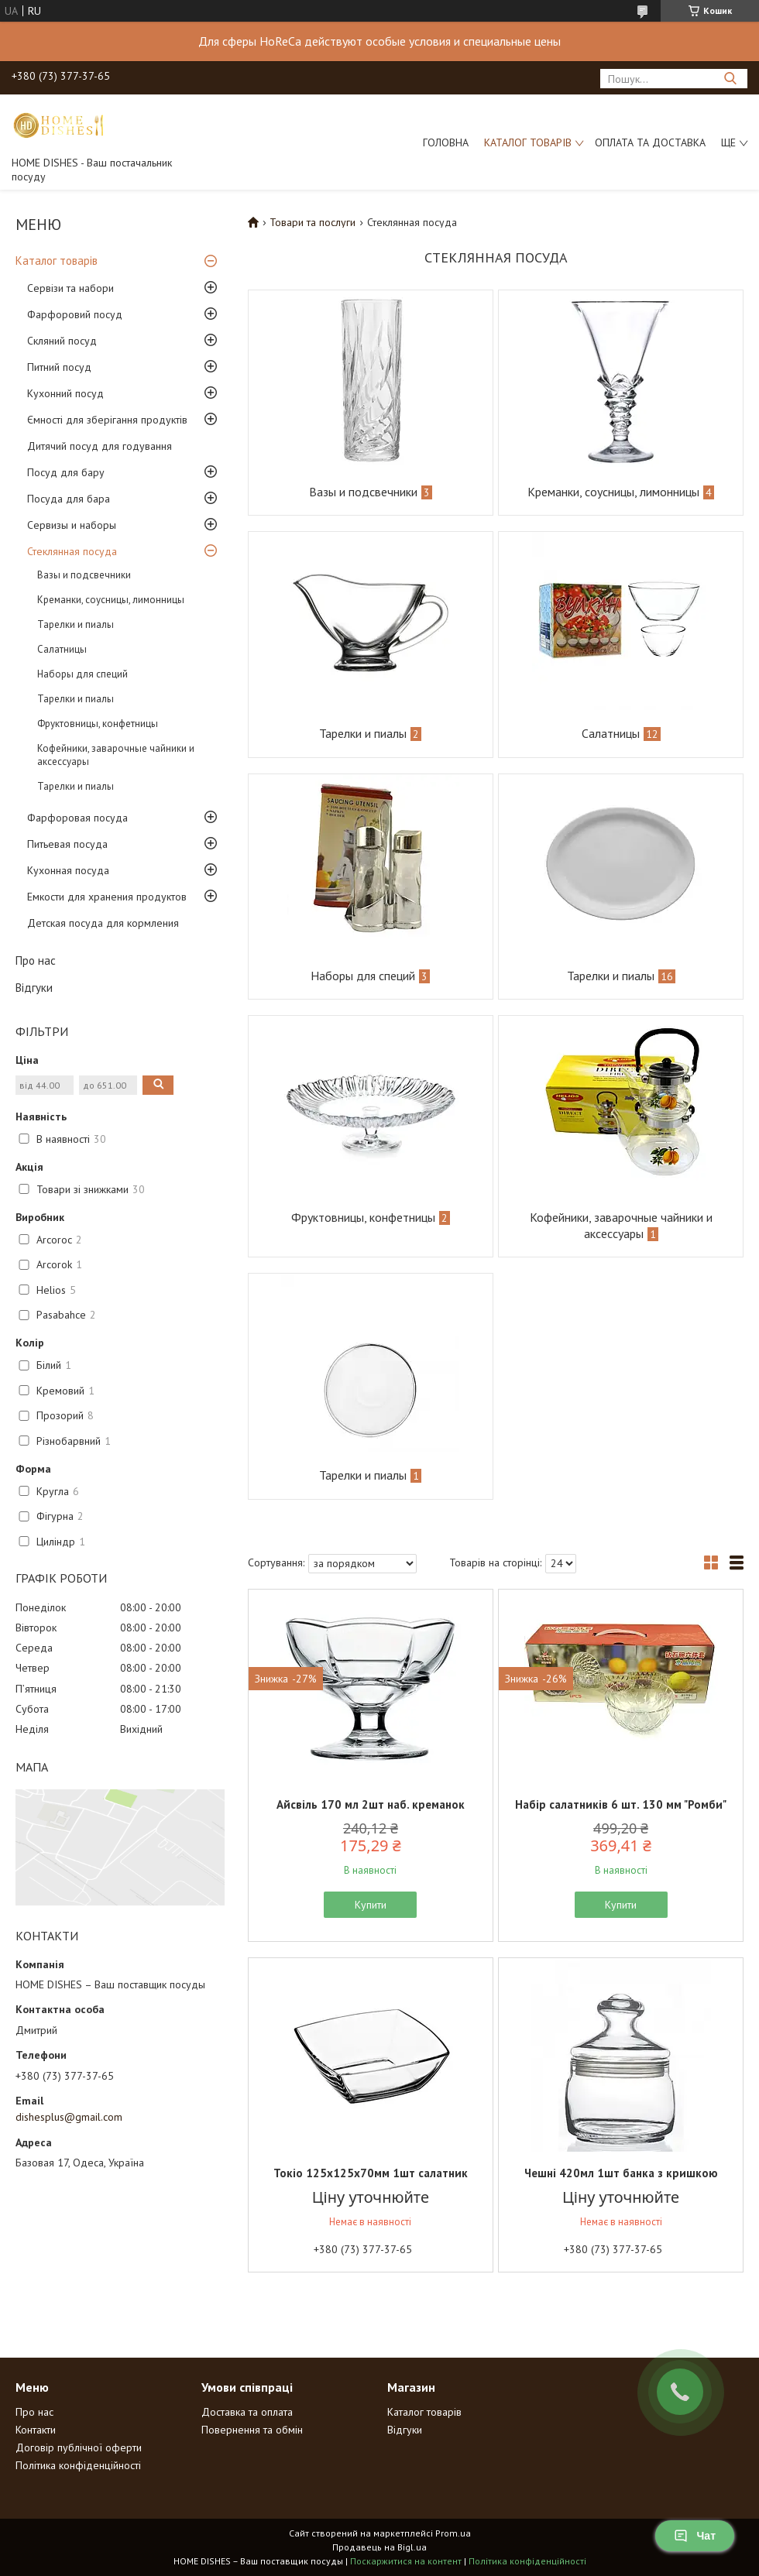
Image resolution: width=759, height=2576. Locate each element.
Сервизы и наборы (71, 525)
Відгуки (34, 987)
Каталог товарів (528, 142)
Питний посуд (59, 367)
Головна (446, 142)
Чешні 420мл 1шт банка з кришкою (621, 2173)
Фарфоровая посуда (77, 818)
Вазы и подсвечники (84, 574)
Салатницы (62, 649)
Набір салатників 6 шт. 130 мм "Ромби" (620, 1804)
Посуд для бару (66, 472)
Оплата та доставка (650, 142)
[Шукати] (730, 78)
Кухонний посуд (65, 393)
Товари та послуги (312, 222)
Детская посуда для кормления (103, 923)
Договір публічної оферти (78, 2447)
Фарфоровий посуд (74, 314)
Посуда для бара (68, 499)
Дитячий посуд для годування (99, 446)
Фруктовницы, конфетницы (97, 723)
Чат (695, 2536)
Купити (370, 1905)
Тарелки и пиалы (75, 624)
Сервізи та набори (70, 288)
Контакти (35, 2430)
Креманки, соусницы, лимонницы (110, 599)
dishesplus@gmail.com (68, 2117)
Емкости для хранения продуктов (107, 897)
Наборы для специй (82, 674)
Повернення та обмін (252, 2430)
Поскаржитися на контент (406, 2561)
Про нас (35, 960)
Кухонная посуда (68, 870)
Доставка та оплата (247, 2412)
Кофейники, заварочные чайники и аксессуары (115, 755)
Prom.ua (453, 2533)
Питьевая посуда (67, 844)
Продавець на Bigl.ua (379, 2547)
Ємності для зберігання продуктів (107, 420)
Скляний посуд (62, 341)
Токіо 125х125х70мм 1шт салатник (370, 2173)
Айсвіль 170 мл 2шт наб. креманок (370, 1804)
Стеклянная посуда (72, 551)
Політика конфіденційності (78, 2465)
